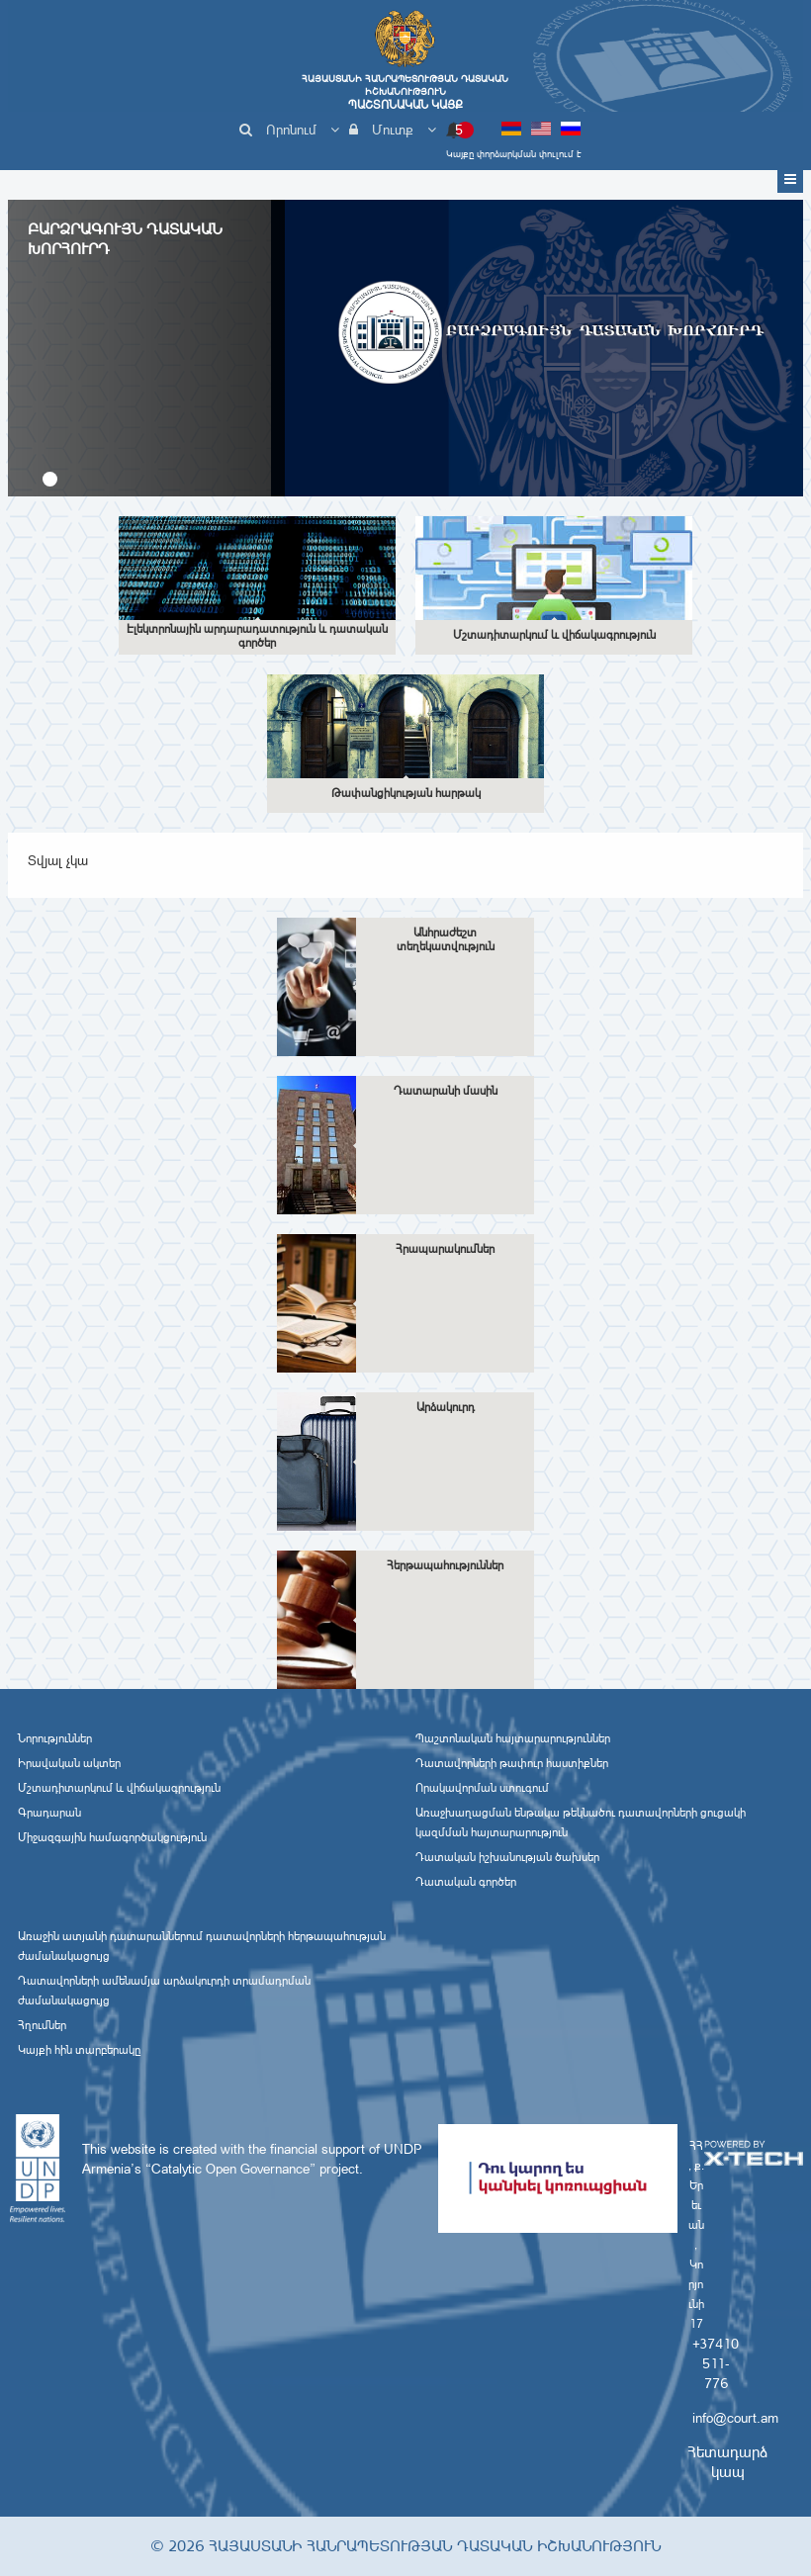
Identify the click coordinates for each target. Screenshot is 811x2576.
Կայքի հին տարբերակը (79, 2050)
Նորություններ (55, 1738)
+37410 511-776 (715, 2363)
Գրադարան (49, 1813)
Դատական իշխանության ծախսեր (507, 1857)
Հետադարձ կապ (727, 2462)
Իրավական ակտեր (69, 1763)
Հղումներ (42, 2025)
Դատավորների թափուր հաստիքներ (511, 1763)
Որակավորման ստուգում (482, 1788)
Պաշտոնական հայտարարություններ (512, 1738)
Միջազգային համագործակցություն (112, 1837)
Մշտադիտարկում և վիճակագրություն (119, 1788)
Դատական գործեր (465, 1882)
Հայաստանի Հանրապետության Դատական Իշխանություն (405, 92)
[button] (50, 479)
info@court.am (735, 2418)
